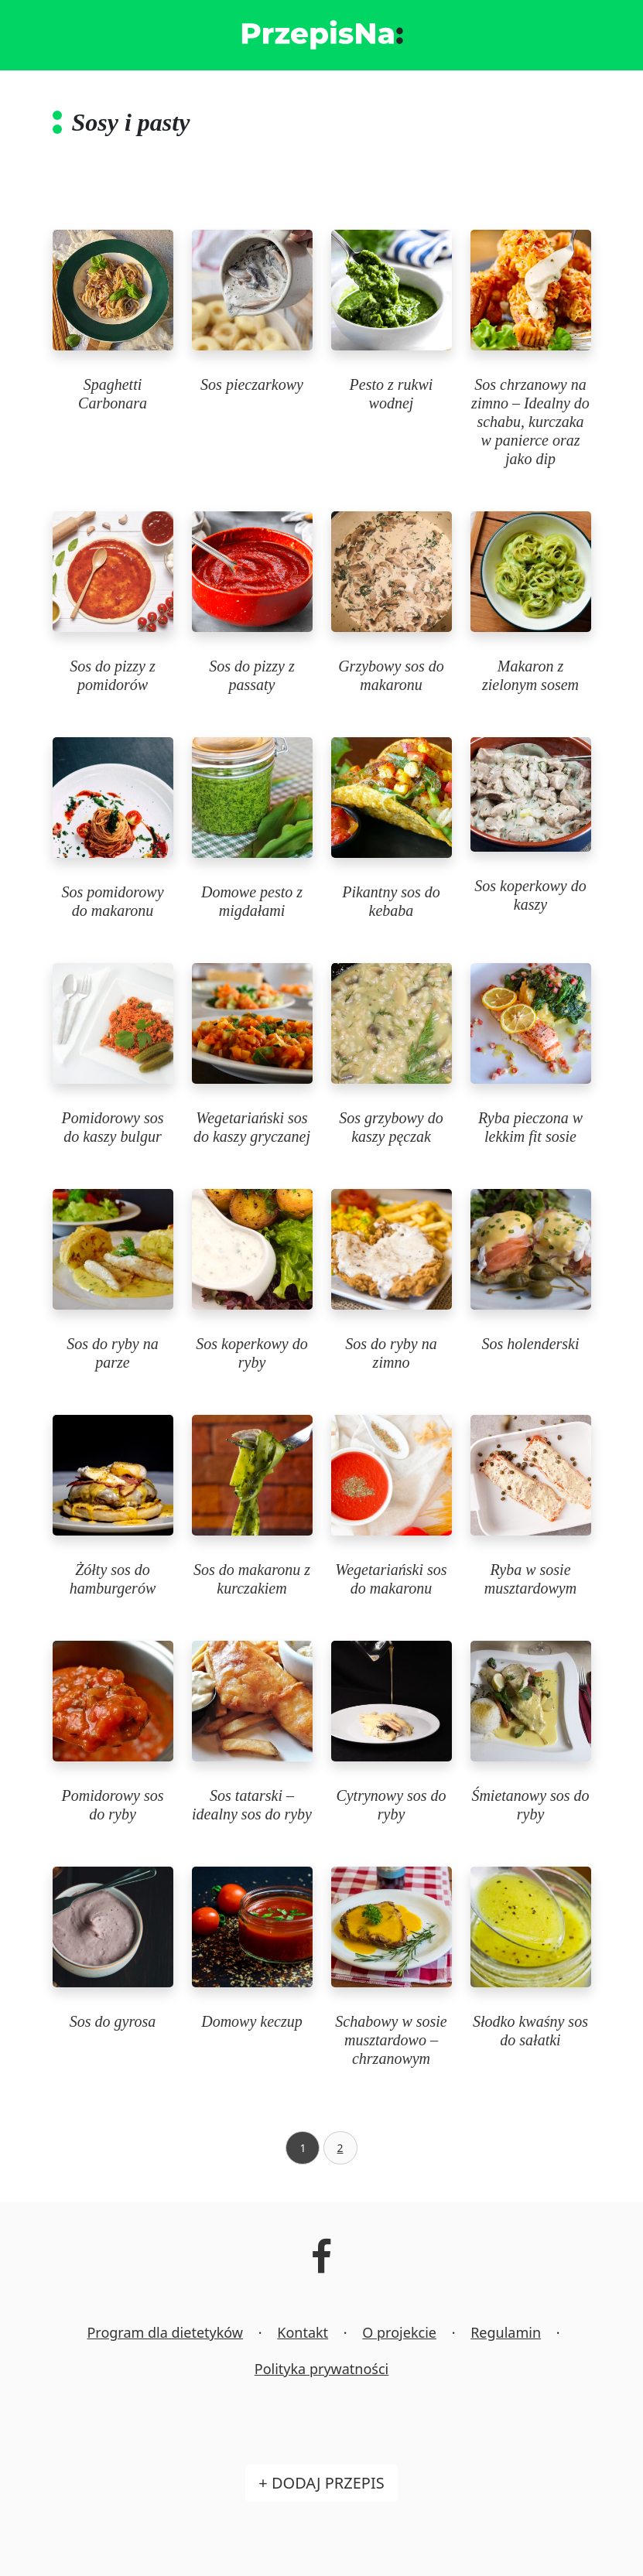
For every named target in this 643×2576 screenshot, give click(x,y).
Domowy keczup (252, 2021)
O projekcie (399, 2332)
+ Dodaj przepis (321, 2482)
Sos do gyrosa (113, 2021)
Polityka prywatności (321, 2368)
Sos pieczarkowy (251, 384)
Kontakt (302, 2332)
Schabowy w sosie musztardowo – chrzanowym (390, 2040)
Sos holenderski (530, 1343)
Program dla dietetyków (165, 2332)
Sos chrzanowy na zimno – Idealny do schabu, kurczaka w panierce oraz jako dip (530, 421)
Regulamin (505, 2332)
